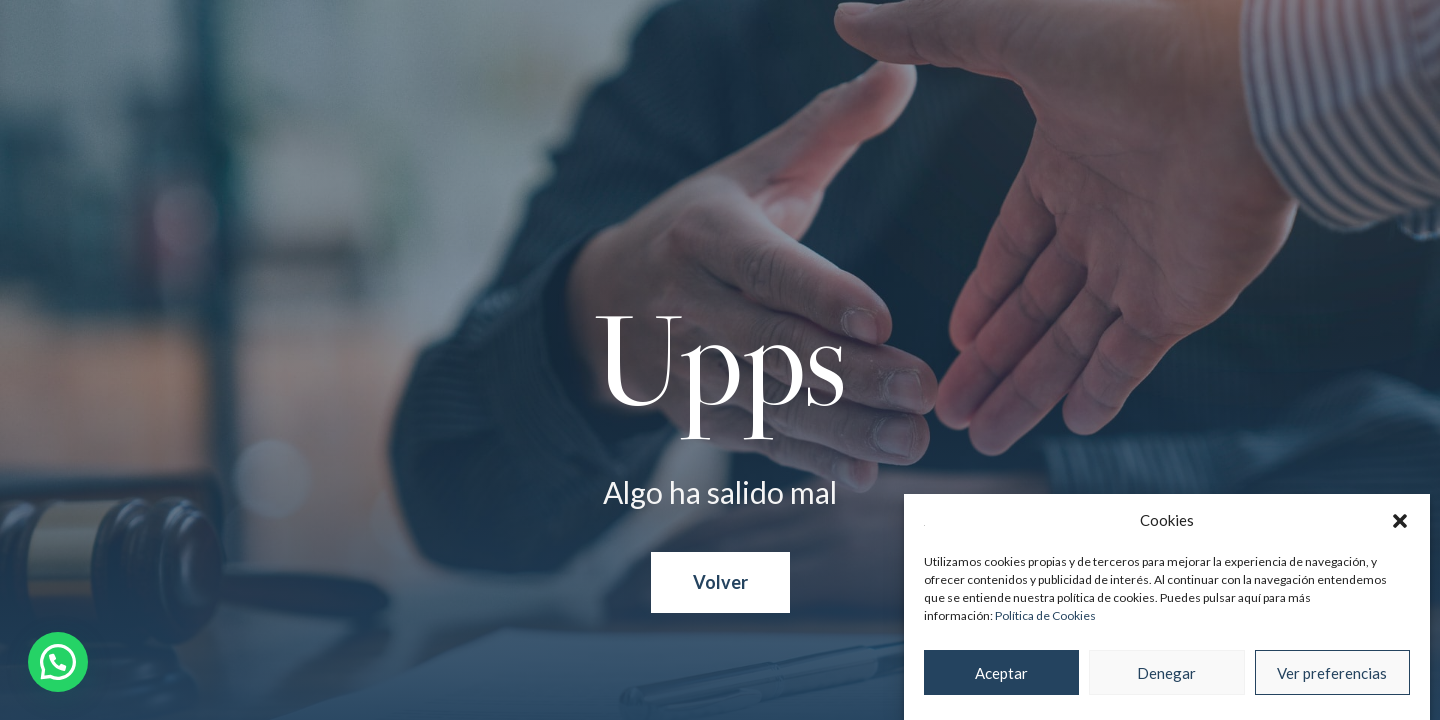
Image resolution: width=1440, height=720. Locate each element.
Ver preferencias (1332, 673)
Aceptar (1001, 673)
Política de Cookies (1045, 615)
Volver (720, 582)
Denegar (1166, 673)
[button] (1400, 521)
